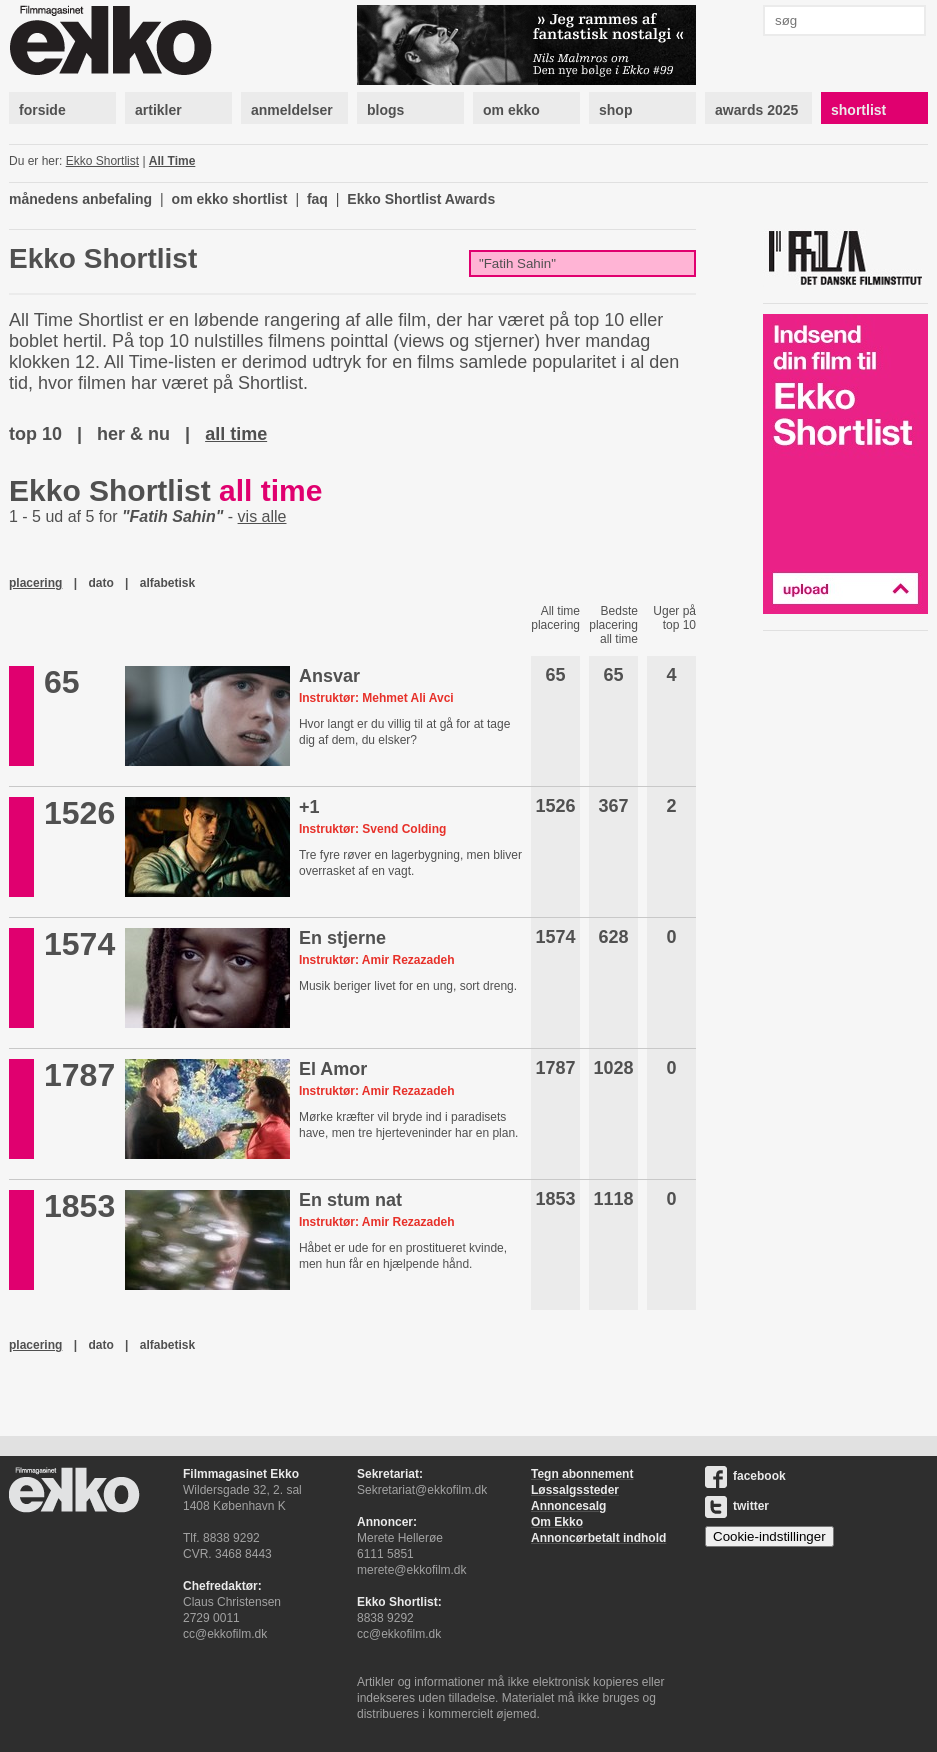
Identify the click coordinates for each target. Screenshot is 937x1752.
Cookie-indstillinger (769, 1536)
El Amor (333, 1069)
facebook (745, 1476)
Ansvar (329, 676)
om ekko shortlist (230, 199)
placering (35, 583)
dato (100, 583)
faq (317, 199)
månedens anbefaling (80, 199)
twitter (737, 1506)
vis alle (262, 516)
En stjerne (342, 938)
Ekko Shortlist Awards (421, 199)
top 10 (35, 434)
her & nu (133, 434)
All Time (172, 161)
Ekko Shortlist (102, 161)
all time (236, 434)
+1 (309, 807)
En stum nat (350, 1200)
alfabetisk (167, 583)
